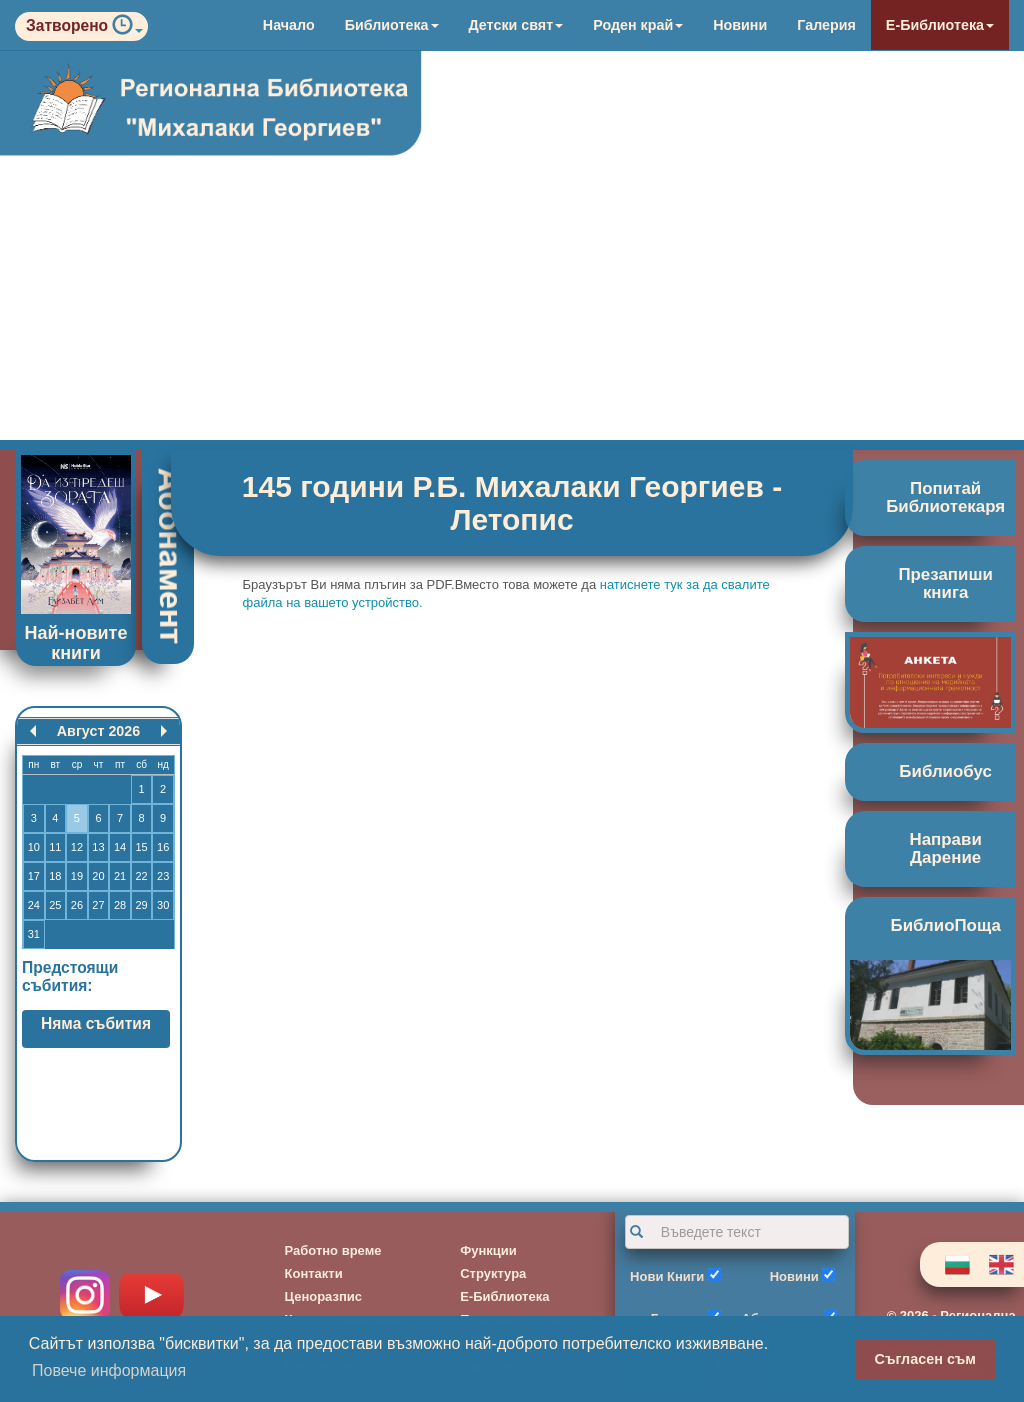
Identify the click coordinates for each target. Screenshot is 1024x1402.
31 (34, 934)
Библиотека (392, 25)
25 (55, 905)
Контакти (314, 1273)
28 (120, 905)
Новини (740, 25)
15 (141, 847)
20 (98, 876)
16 (163, 847)
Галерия (826, 25)
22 (141, 876)
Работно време (333, 1250)
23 (163, 876)
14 (120, 847)
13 (98, 847)
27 (98, 905)
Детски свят (516, 25)
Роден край (638, 25)
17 (34, 876)
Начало (289, 25)
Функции (488, 1250)
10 (34, 847)
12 (77, 847)
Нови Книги (667, 1276)
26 (77, 905)
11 (55, 847)
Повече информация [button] (109, 1370)
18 (55, 876)
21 (120, 876)
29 (141, 905)
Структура (493, 1273)
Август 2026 (98, 731)
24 (34, 905)
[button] (127, 29)
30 (163, 905)
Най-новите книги (76, 643)
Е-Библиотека (940, 25)
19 (77, 876)
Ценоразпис (324, 1296)
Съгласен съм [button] (925, 1359)
